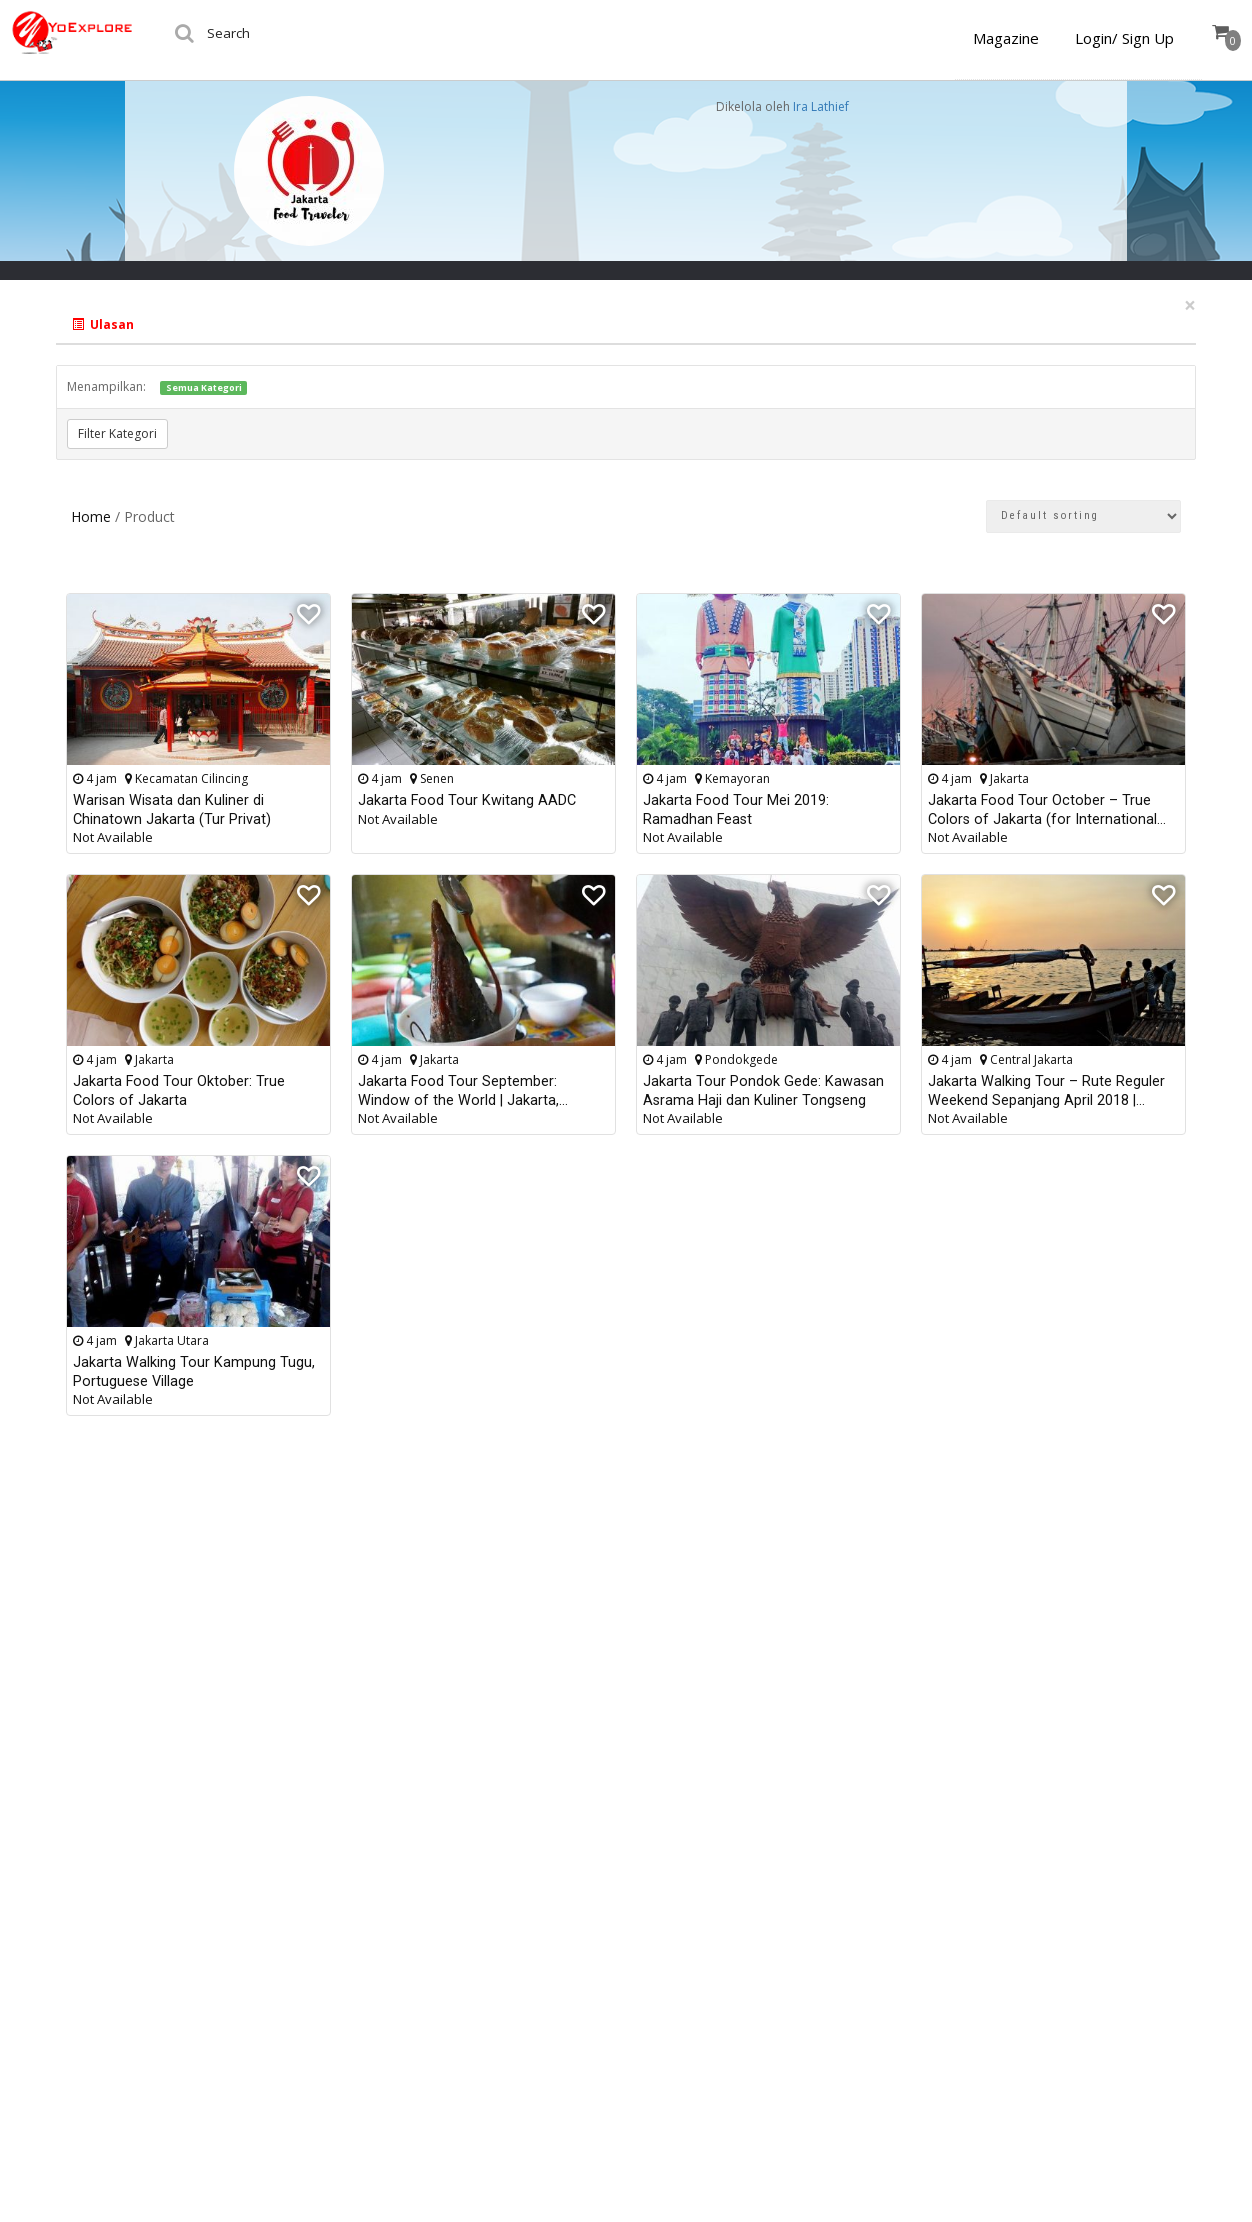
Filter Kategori (117, 433)
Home (91, 516)
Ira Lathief (821, 106)
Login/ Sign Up (1124, 38)
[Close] (1190, 305)
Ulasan (103, 324)
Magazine (1006, 38)
